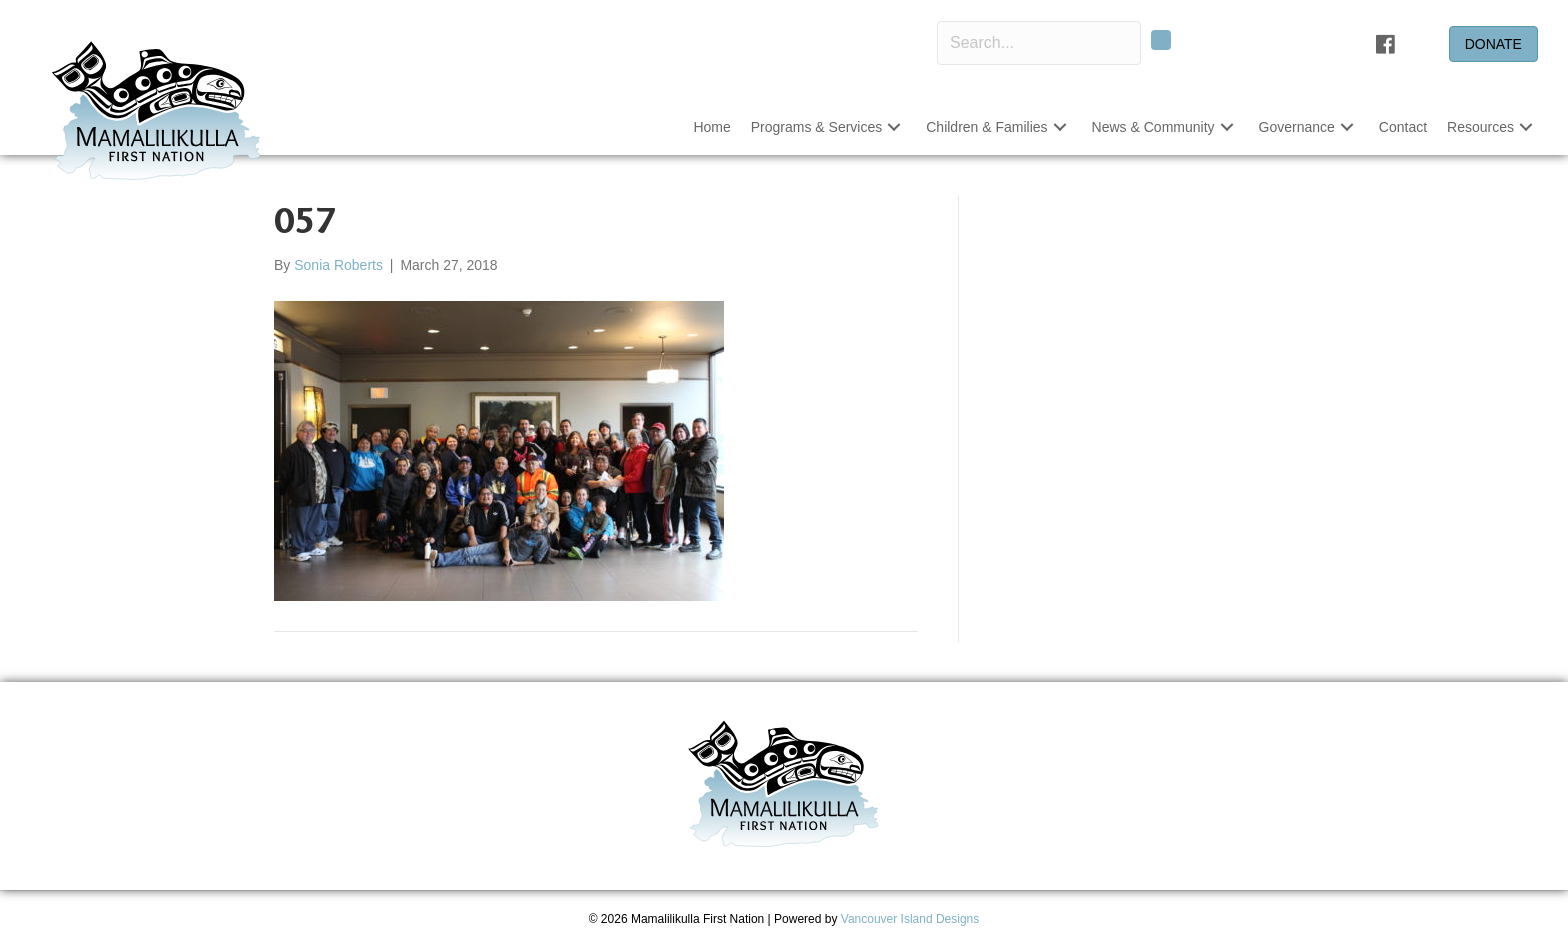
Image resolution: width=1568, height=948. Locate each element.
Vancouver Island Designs (910, 919)
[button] (894, 127)
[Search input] (1039, 43)
